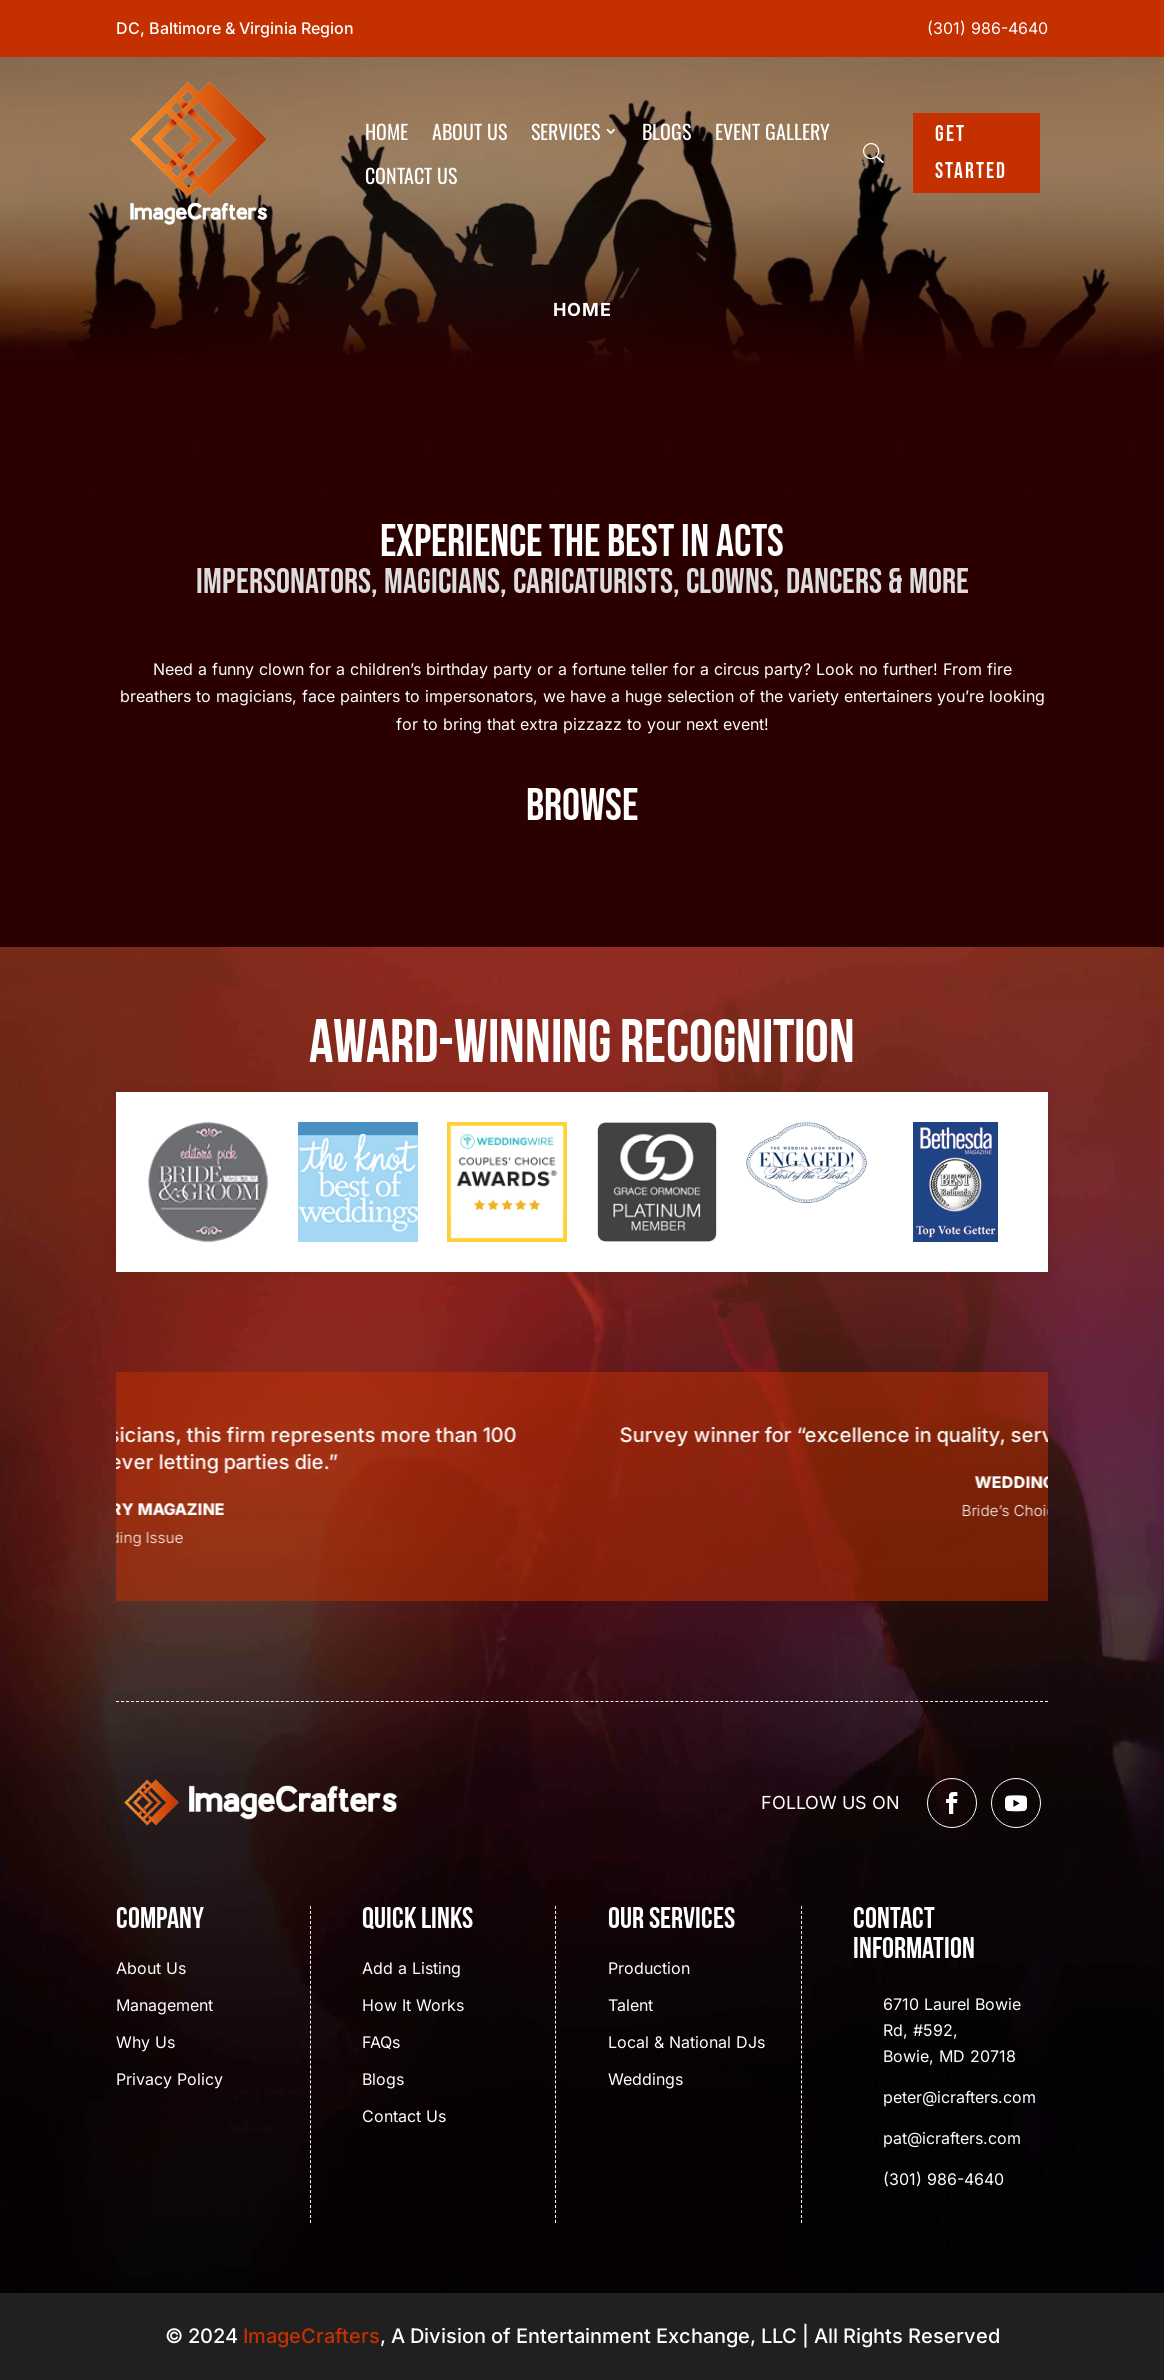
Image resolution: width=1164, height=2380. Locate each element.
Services (565, 131)
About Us (469, 131)
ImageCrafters (311, 2336)
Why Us (145, 2043)
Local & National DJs (686, 2043)
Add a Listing (411, 1969)
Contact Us (411, 175)
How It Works (413, 2006)
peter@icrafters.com (959, 2097)
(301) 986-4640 (987, 28)
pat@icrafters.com (952, 2138)
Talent (630, 2006)
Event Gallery (772, 131)
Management (164, 2006)
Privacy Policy (169, 2080)
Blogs (666, 131)
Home (386, 131)
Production (649, 1969)
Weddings (645, 2080)
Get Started (971, 153)
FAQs (381, 2043)
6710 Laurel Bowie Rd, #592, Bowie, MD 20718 (952, 2030)
